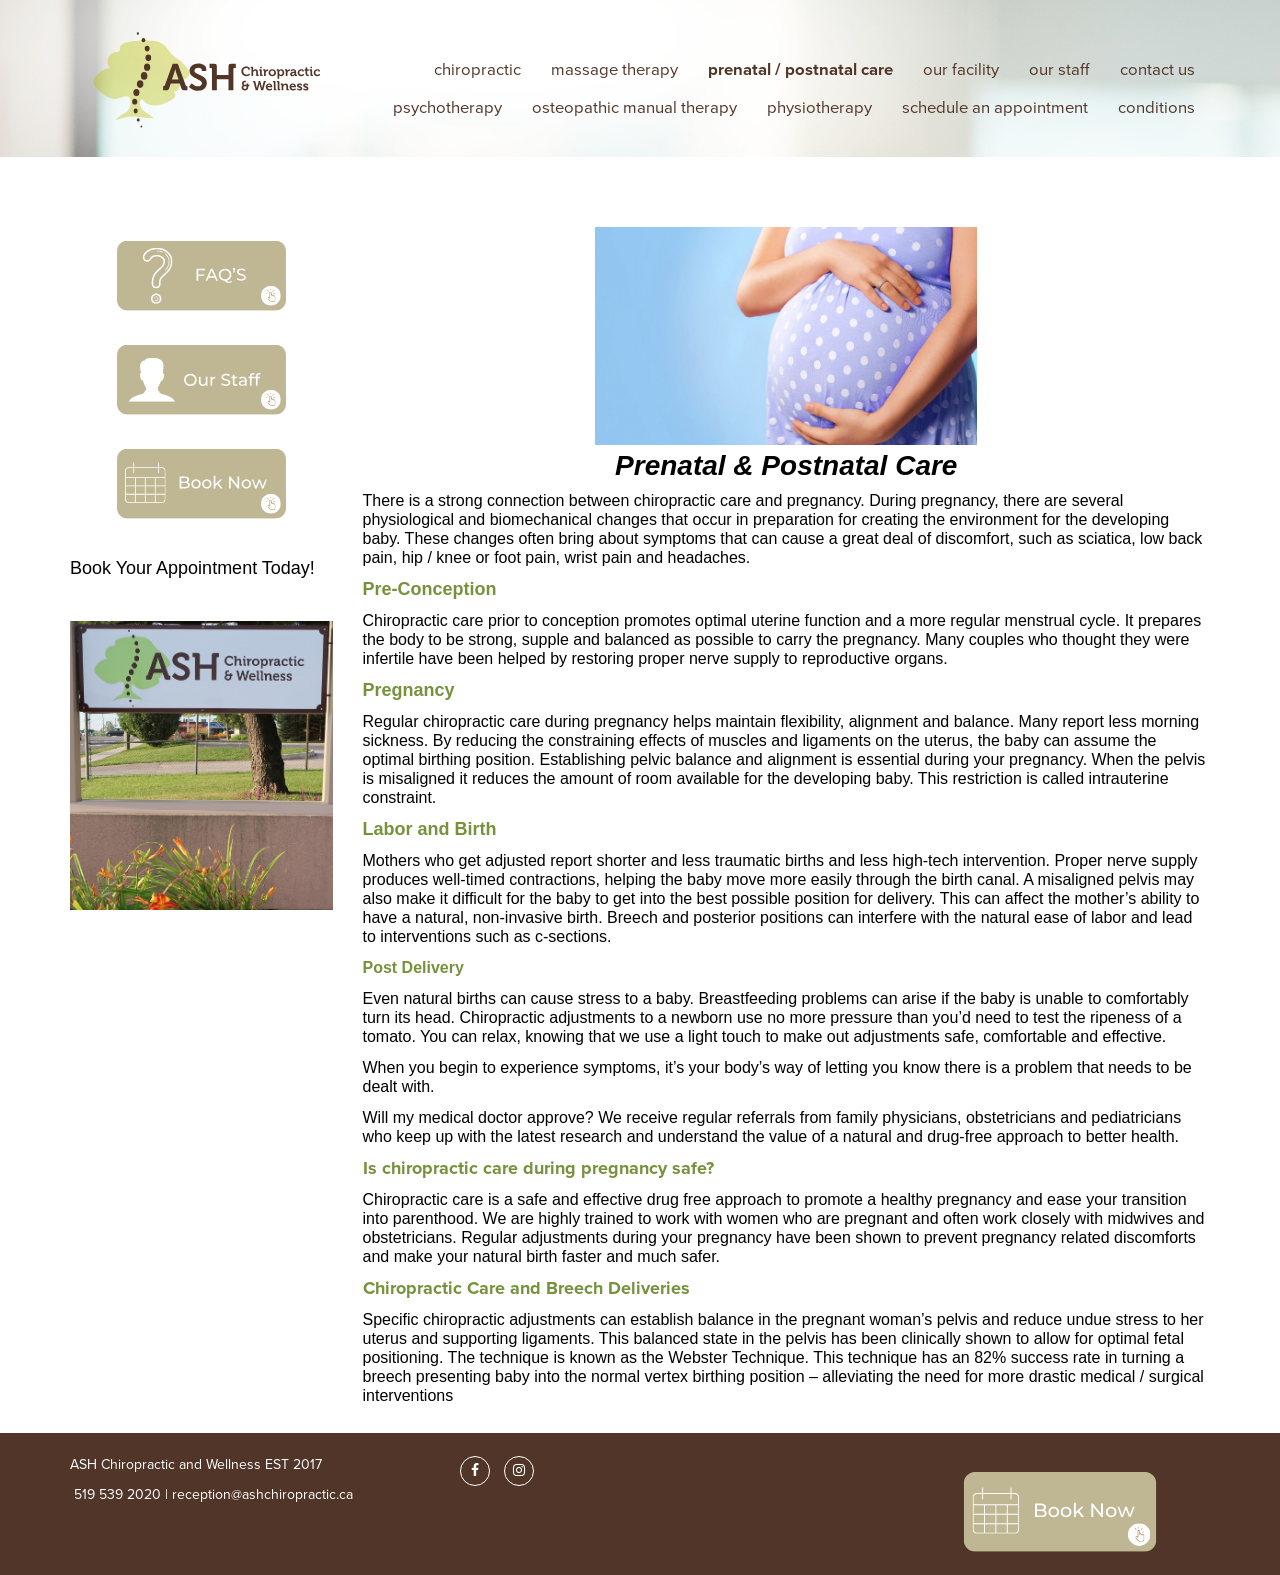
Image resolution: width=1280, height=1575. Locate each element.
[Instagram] (519, 1471)
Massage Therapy (614, 69)
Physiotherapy (819, 107)
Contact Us (1157, 69)
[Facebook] (475, 1471)
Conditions (1156, 107)
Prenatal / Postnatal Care (800, 69)
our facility (961, 69)
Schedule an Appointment (995, 107)
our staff (1059, 69)
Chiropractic (477, 69)
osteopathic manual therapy (634, 107)
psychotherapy (447, 107)
